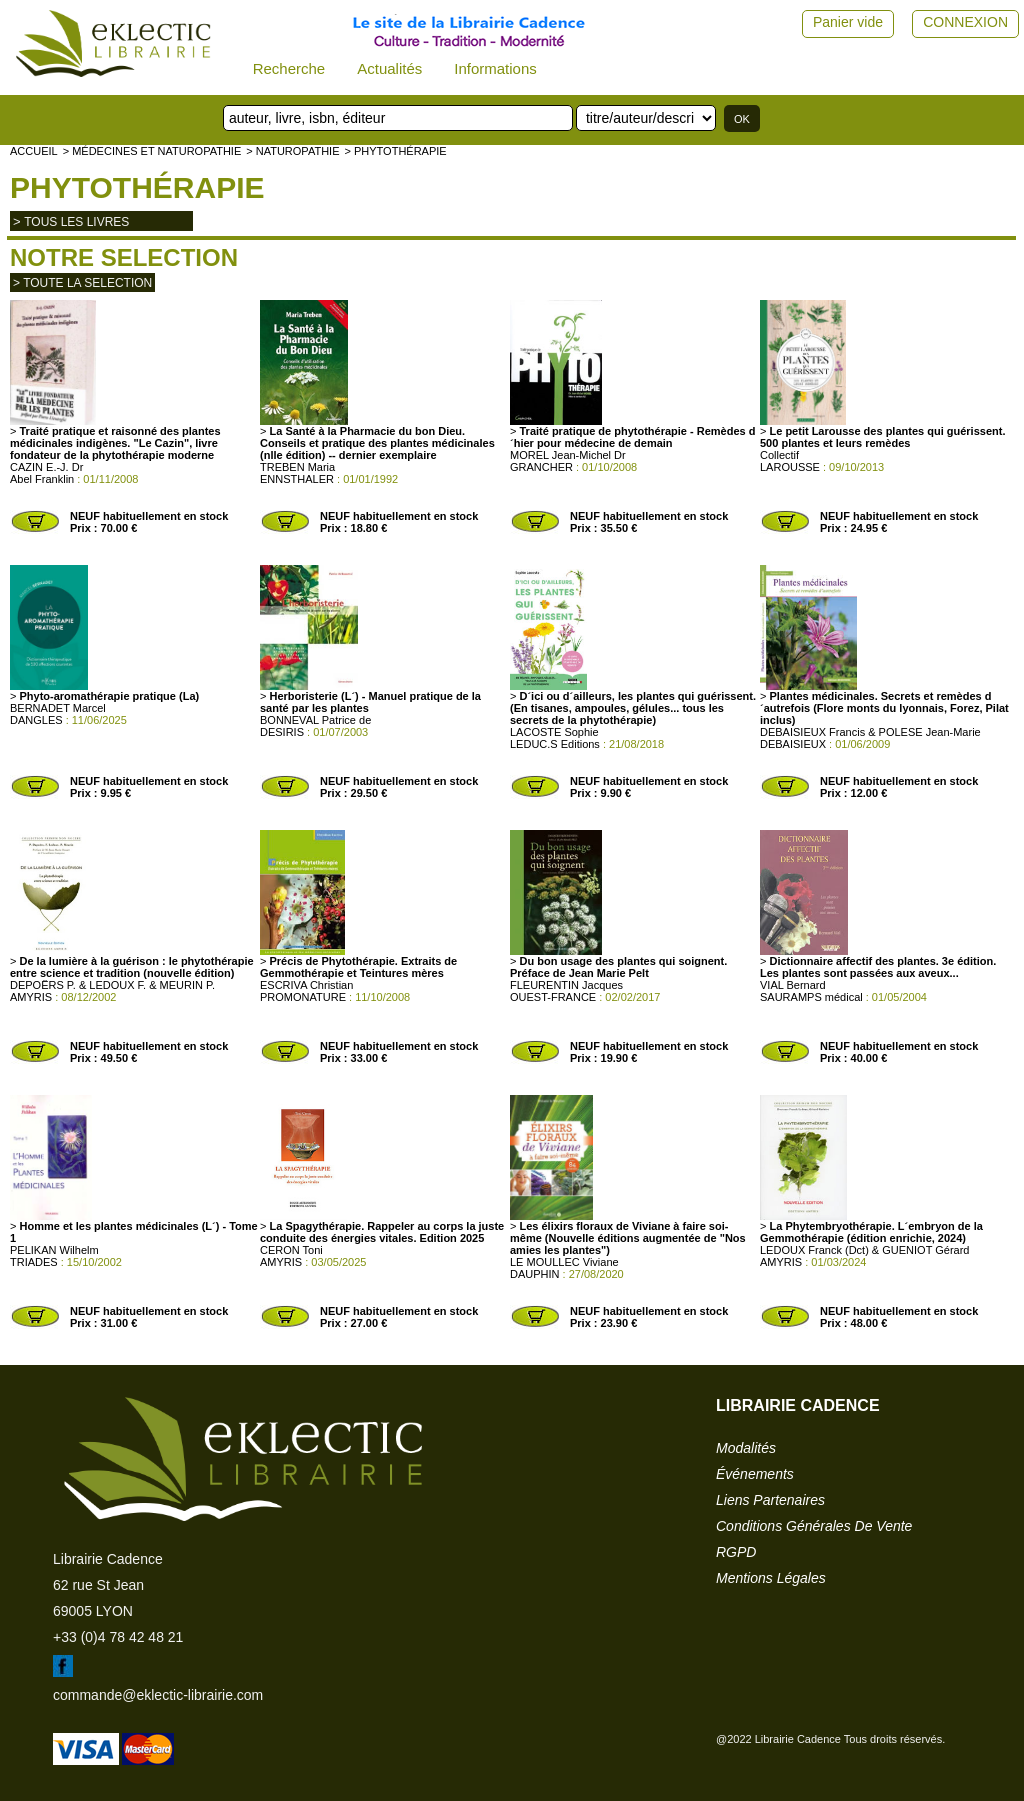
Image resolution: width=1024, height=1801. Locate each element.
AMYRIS (31, 997)
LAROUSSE (790, 467)
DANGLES (36, 720)
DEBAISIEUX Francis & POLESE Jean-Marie (870, 732)
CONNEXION (965, 22)
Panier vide (848, 22)
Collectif (779, 455)
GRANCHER (541, 467)
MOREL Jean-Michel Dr (568, 455)
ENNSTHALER (297, 479)
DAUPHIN (535, 1274)
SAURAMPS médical (811, 997)
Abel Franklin (42, 479)
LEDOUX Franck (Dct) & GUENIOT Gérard (864, 1250)
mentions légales (771, 1578)
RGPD (736, 1552)
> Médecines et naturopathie (152, 151)
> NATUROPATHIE (292, 151)
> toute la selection (82, 283)
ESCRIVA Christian (306, 985)
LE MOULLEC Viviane (564, 1262)
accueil (34, 151)
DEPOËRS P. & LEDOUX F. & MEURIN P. (112, 985)
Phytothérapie (137, 187)
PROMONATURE (303, 997)
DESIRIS (282, 732)
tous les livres (76, 222)
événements (755, 1474)
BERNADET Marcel (58, 708)
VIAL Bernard (793, 985)
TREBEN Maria (297, 467)
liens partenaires (770, 1500)
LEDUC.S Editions (555, 744)
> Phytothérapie (395, 151)
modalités (746, 1448)
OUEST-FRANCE (553, 997)
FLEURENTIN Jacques (566, 985)
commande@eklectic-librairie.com (158, 1695)
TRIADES (34, 1262)
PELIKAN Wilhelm (54, 1250)
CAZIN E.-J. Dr (46, 467)
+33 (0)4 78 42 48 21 (118, 1637)
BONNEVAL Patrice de (315, 720)
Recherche (289, 68)
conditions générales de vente (814, 1526)
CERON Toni (291, 1250)
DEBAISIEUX (793, 744)
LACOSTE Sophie (554, 732)
